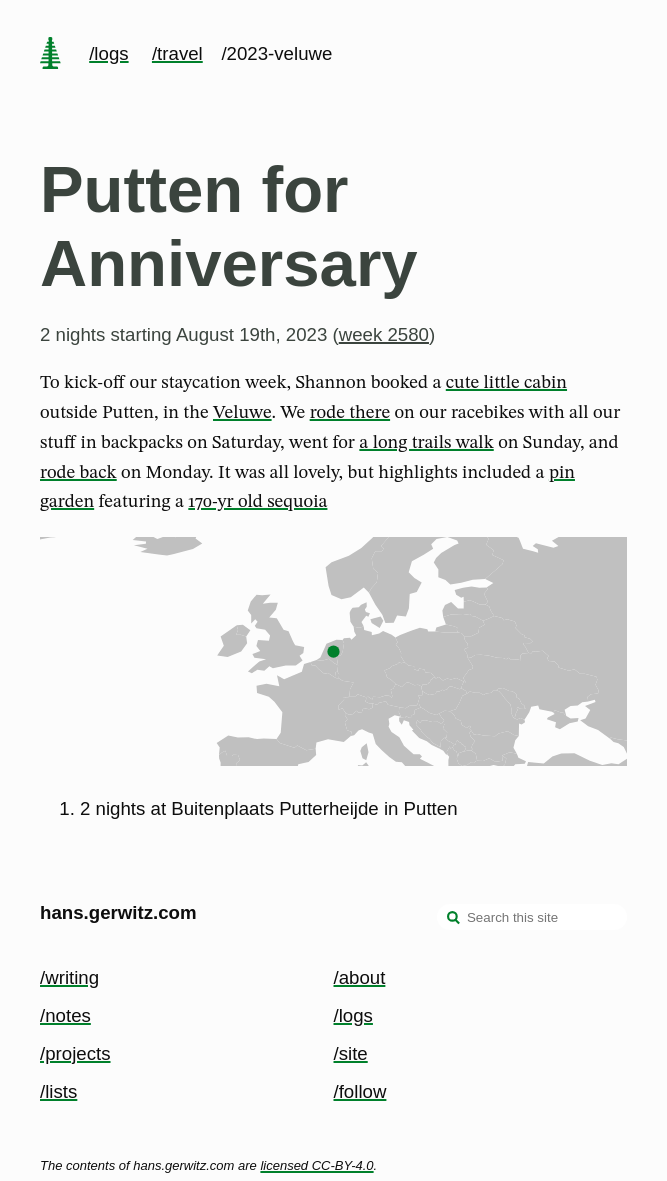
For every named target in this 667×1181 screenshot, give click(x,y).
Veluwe (242, 413)
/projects (75, 1053)
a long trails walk (426, 443)
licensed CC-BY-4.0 (316, 1165)
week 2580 (384, 334)
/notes (65, 1015)
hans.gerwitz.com (118, 912)
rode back (78, 473)
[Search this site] (532, 917)
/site (351, 1053)
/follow (360, 1091)
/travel (177, 53)
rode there (350, 413)
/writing (69, 977)
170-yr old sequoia (257, 502)
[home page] (50, 55)
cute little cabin (506, 383)
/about (360, 977)
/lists (58, 1091)
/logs (108, 53)
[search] (454, 919)
